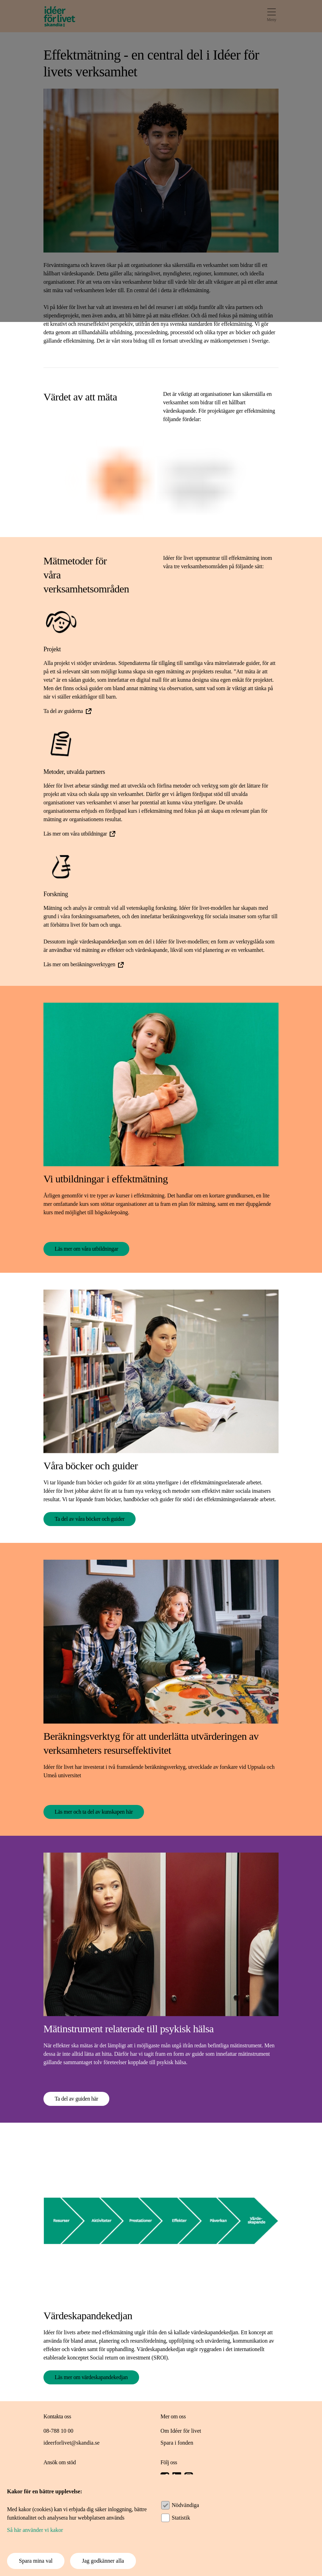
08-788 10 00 (58, 2431)
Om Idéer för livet (180, 2431)
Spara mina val (36, 2561)
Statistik (181, 2518)
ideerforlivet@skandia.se (71, 2443)
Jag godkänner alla (103, 2561)
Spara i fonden (176, 2443)
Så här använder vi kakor (35, 2530)
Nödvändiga (185, 2505)
